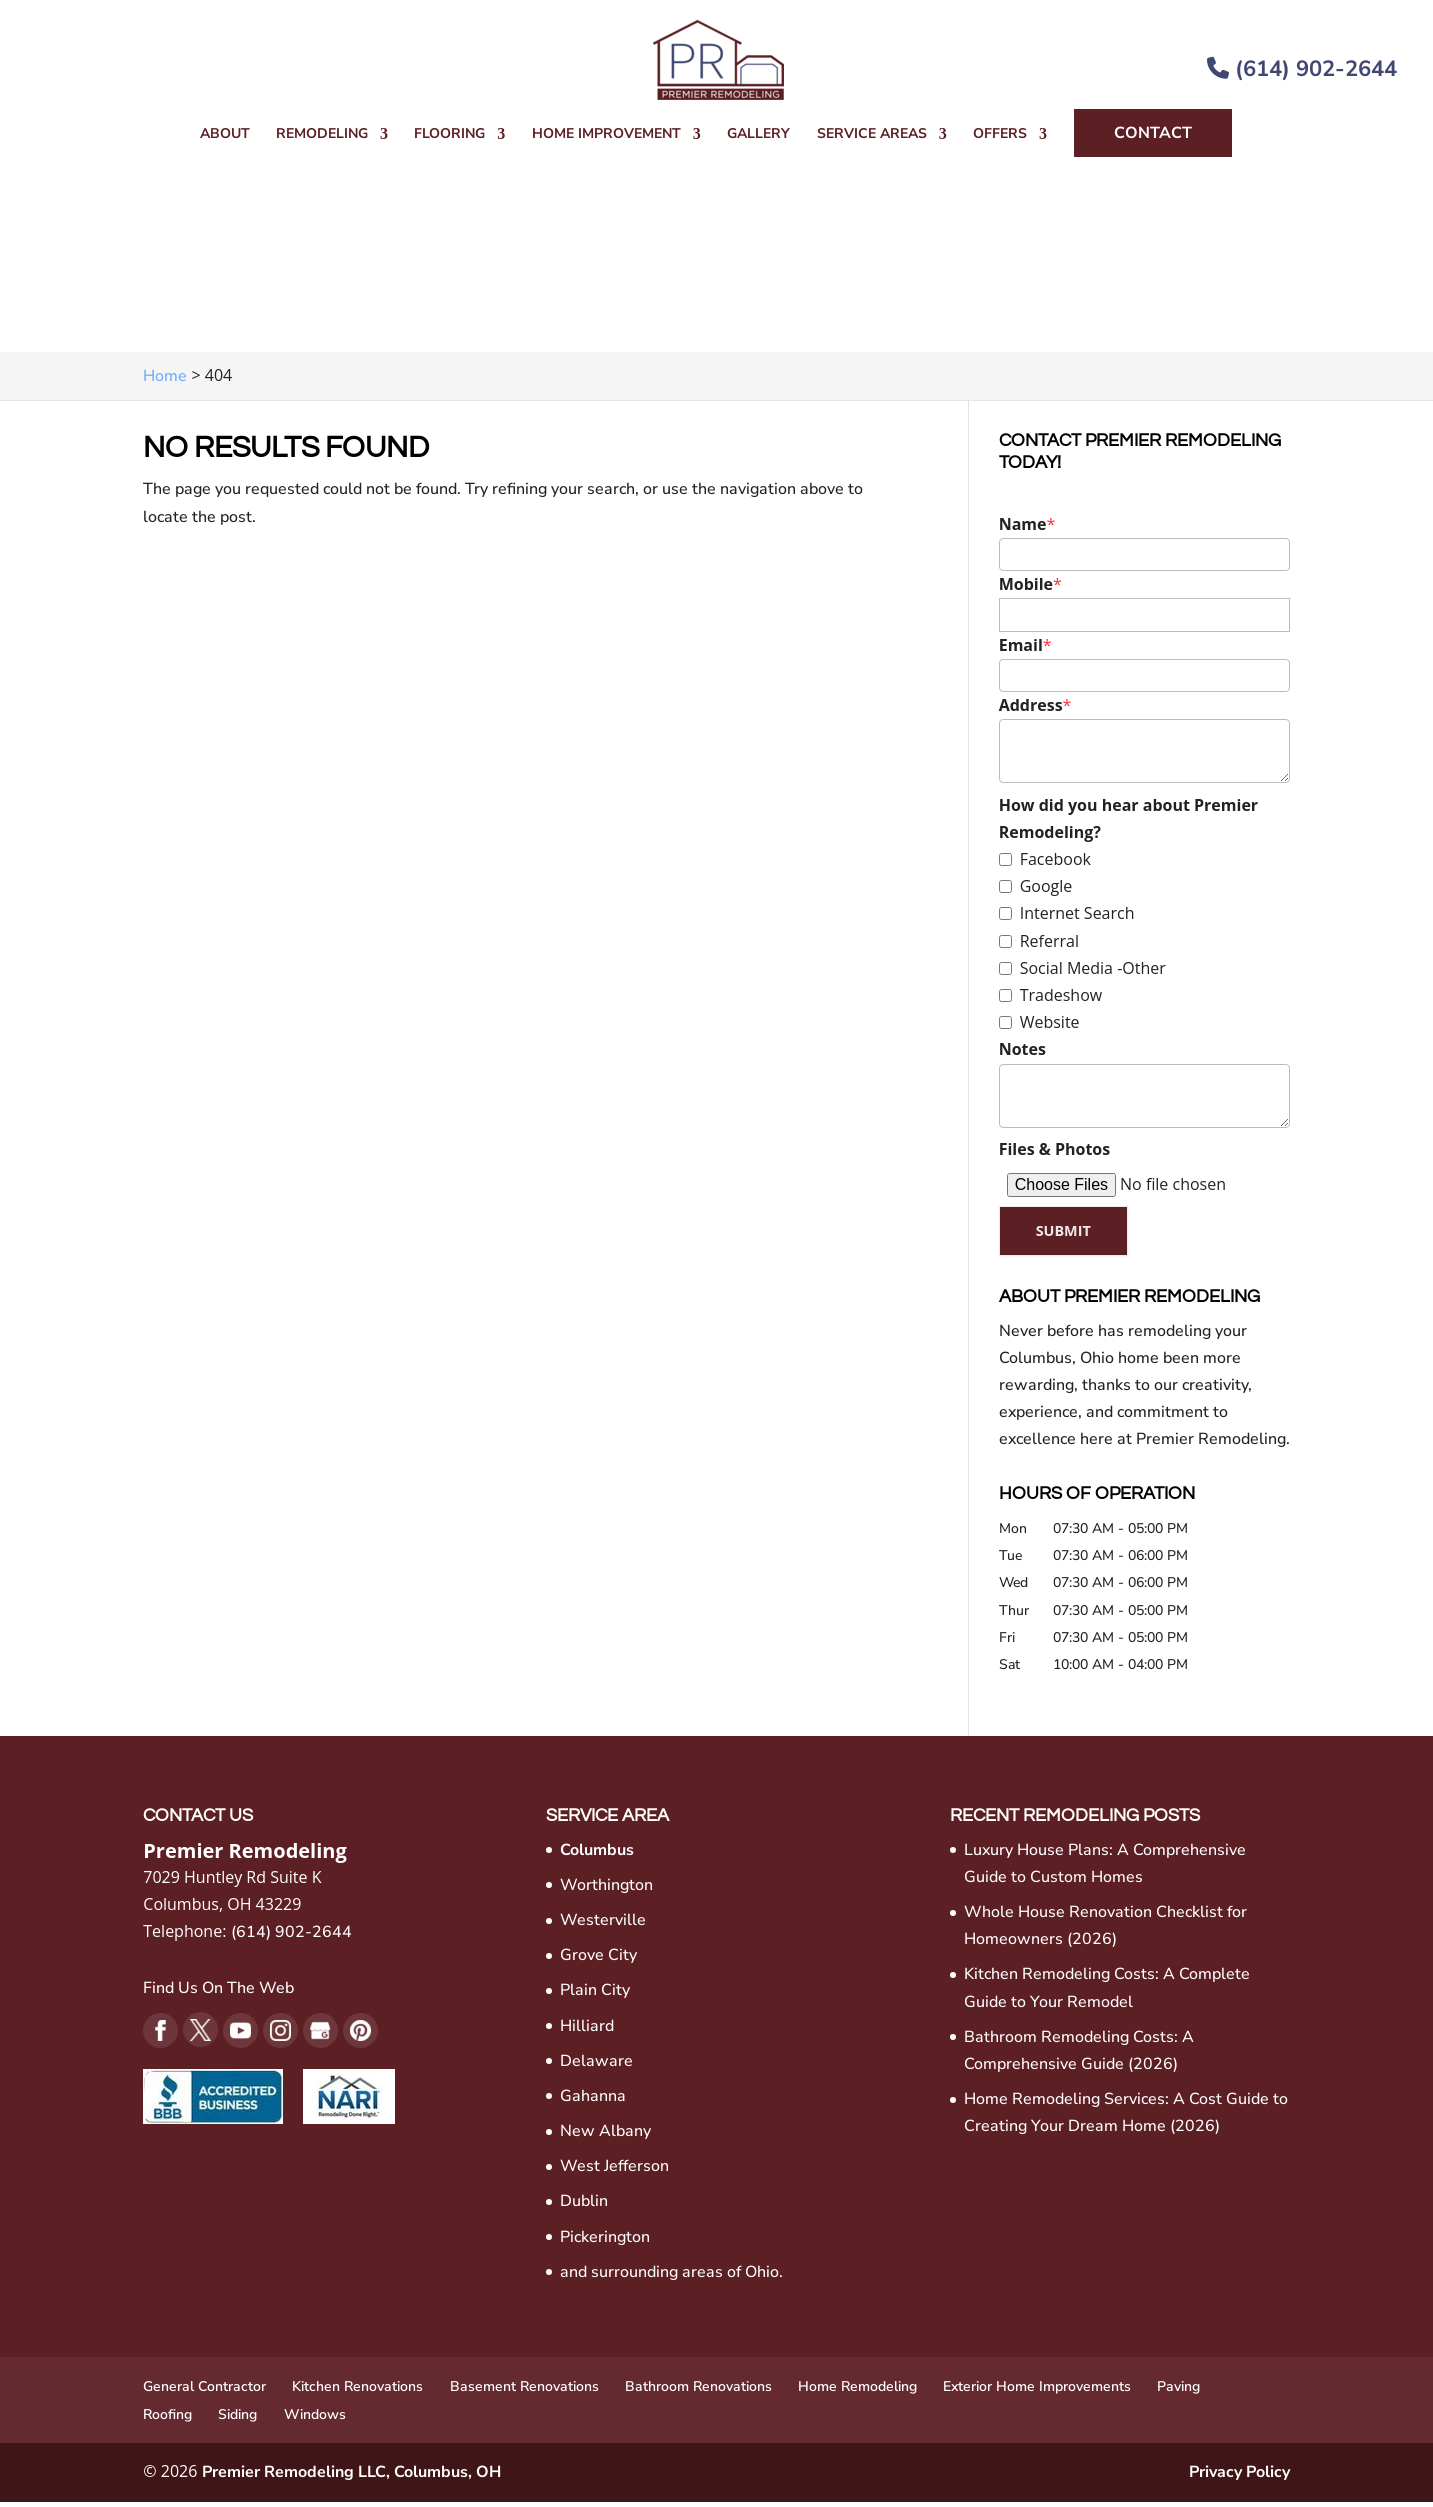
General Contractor (204, 2391)
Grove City (598, 1960)
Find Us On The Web (218, 1993)
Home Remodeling (857, 2391)
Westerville (603, 1925)
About (225, 135)
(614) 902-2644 (1302, 69)
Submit (1070, 1233)
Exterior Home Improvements (1037, 2391)
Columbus (597, 1855)
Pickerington (605, 2242)
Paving (1178, 2391)
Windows (315, 2420)
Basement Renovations (524, 2391)
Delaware (596, 2066)
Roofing (167, 2420)
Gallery (758, 135)
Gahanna (593, 2101)
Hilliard (587, 2031)
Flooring (449, 135)
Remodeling (322, 135)
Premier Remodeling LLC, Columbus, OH (351, 2478)
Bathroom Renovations (698, 2391)
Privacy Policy (1239, 2478)
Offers (1000, 135)
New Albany (605, 2136)
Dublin (584, 2207)
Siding (237, 2420)
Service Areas (872, 135)
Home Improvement (606, 135)
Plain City (595, 1996)
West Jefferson (614, 2172)
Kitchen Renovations (357, 2391)
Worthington (606, 1890)
